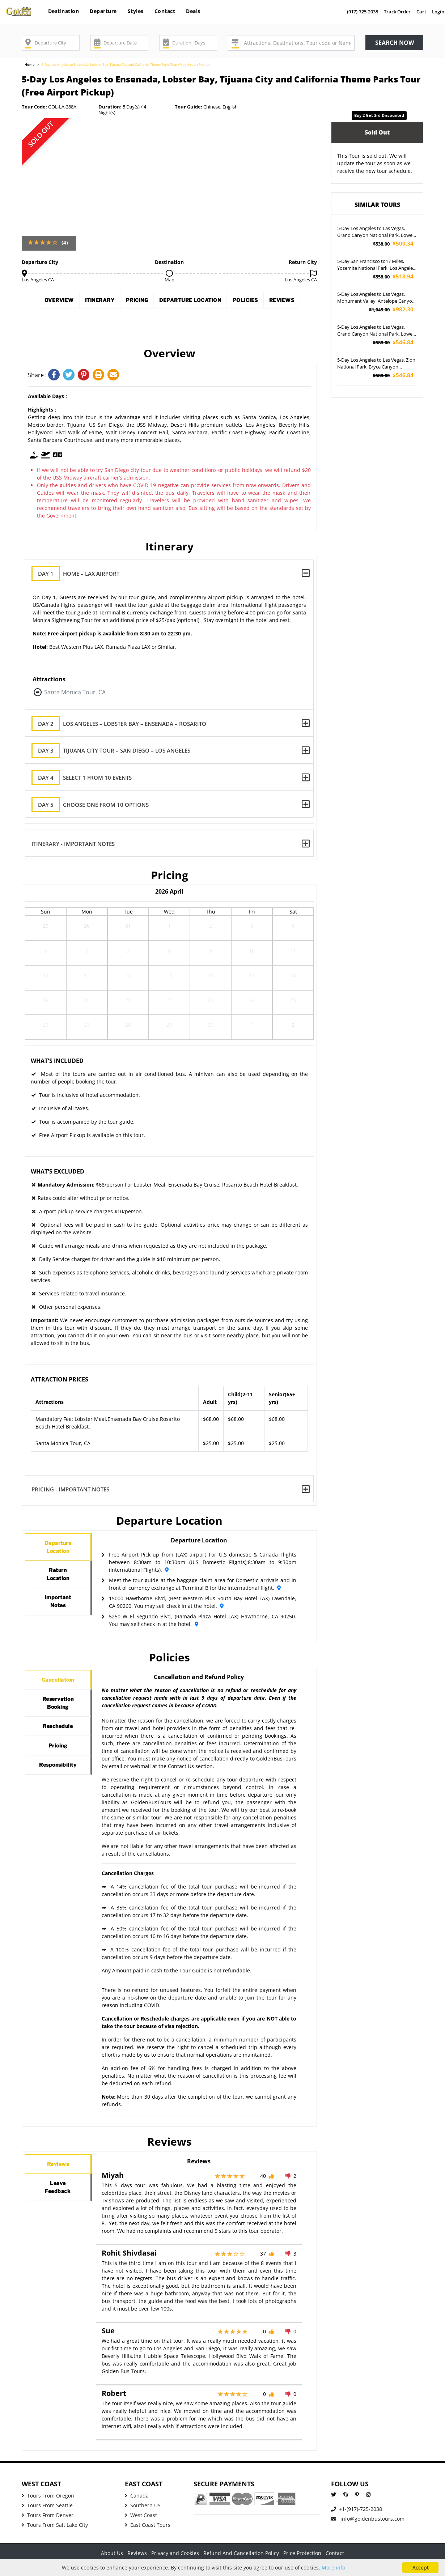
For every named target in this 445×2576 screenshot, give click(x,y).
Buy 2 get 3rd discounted (379, 115)
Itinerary (105, 302)
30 (87, 928)
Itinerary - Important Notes (73, 843)
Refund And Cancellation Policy (241, 2553)
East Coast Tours (147, 2524)
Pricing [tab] (58, 1769)
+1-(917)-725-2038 (356, 2508)
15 (169, 977)
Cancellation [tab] (62, 1683)
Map (169, 279)
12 (45, 977)
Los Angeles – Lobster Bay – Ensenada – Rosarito (124, 724)
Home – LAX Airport (81, 573)
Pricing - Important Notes (70, 1489)
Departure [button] (103, 11)
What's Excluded (57, 1171)
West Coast (141, 2515)
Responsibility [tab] (65, 1795)
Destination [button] (63, 11)
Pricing (153, 302)
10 (252, 952)
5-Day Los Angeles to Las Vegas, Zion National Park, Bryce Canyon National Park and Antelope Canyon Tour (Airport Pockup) (376, 364)
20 (87, 1002)
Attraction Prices (59, 1379)
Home (29, 64)
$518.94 (393, 276)
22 (169, 1002)
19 (45, 1002)
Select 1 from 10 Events (87, 777)
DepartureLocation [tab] (59, 1550)
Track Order (397, 11)
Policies (288, 302)
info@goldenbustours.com (367, 2518)
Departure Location (220, 302)
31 (128, 928)
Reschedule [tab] (61, 1743)
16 (210, 977)
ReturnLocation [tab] (58, 1584)
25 (293, 1002)
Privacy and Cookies (175, 2553)
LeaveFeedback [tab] (58, 2197)
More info (333, 2567)
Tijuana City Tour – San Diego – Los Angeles (116, 750)
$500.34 (393, 243)
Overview (53, 302)
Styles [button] (136, 11)
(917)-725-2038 (362, 11)
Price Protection (302, 2553)
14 (128, 977)
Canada (137, 2495)
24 (252, 1002)
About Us (112, 2553)
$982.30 (391, 309)
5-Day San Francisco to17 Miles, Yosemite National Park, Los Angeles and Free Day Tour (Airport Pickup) (376, 265)
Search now (394, 43)
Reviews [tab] (58, 2167)
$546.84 (393, 342)
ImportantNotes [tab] (58, 1618)
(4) (65, 242)
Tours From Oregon (48, 2495)
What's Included (57, 1061)
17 (252, 977)
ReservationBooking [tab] (62, 1713)
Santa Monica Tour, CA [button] (75, 692)
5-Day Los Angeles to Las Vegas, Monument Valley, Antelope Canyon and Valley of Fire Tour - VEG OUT (376, 298)
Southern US (143, 2505)
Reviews (169, 322)
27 (87, 1027)
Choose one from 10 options (96, 805)
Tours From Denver (47, 2515)
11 (293, 952)
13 (87, 977)
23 (210, 1002)
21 (128, 1002)
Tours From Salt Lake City (55, 2524)
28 (128, 1027)
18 (293, 977)
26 (45, 1027)
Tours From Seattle (47, 2505)
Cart (421, 11)
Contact (164, 11)
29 (45, 928)
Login (438, 11)
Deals (193, 11)
